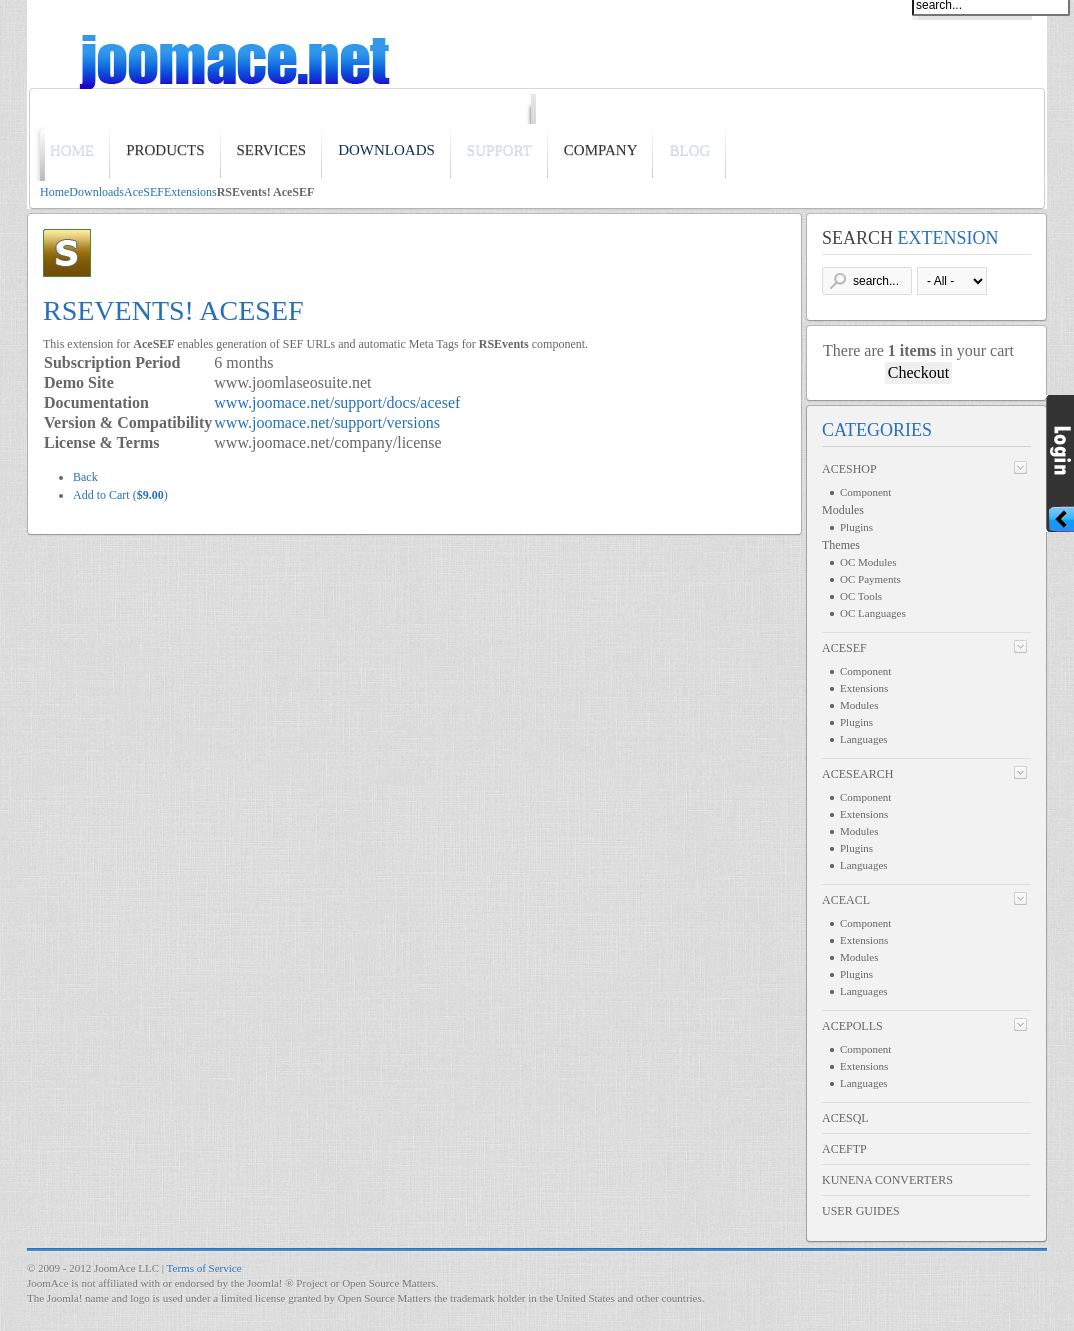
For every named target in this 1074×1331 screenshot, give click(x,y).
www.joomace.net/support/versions (327, 422)
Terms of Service (204, 1268)
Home (54, 192)
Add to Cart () (120, 495)
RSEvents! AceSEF (173, 310)
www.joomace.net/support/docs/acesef (337, 402)
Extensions (190, 192)
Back (85, 477)
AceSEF (144, 192)
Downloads (96, 192)
